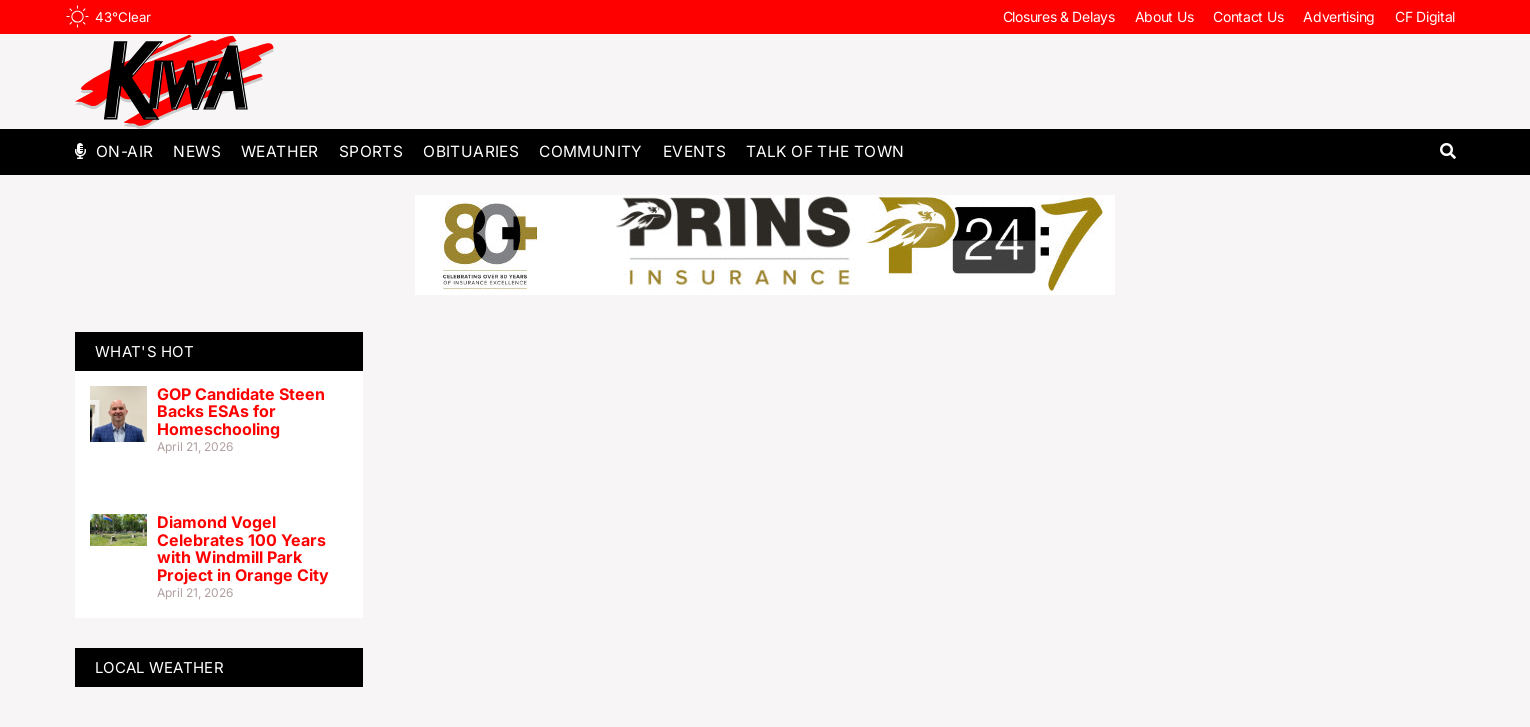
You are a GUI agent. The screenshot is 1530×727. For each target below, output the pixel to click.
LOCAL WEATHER (159, 667)
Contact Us (1248, 16)
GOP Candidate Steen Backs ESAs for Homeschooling (241, 411)
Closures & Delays (1059, 16)
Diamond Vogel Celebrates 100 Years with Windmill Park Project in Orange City (243, 548)
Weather (280, 151)
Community (591, 151)
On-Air (124, 151)
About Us (1164, 16)
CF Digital (1425, 16)
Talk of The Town (825, 151)
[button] (1447, 151)
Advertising (1339, 16)
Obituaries (471, 151)
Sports (371, 151)
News (197, 151)
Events (694, 151)
